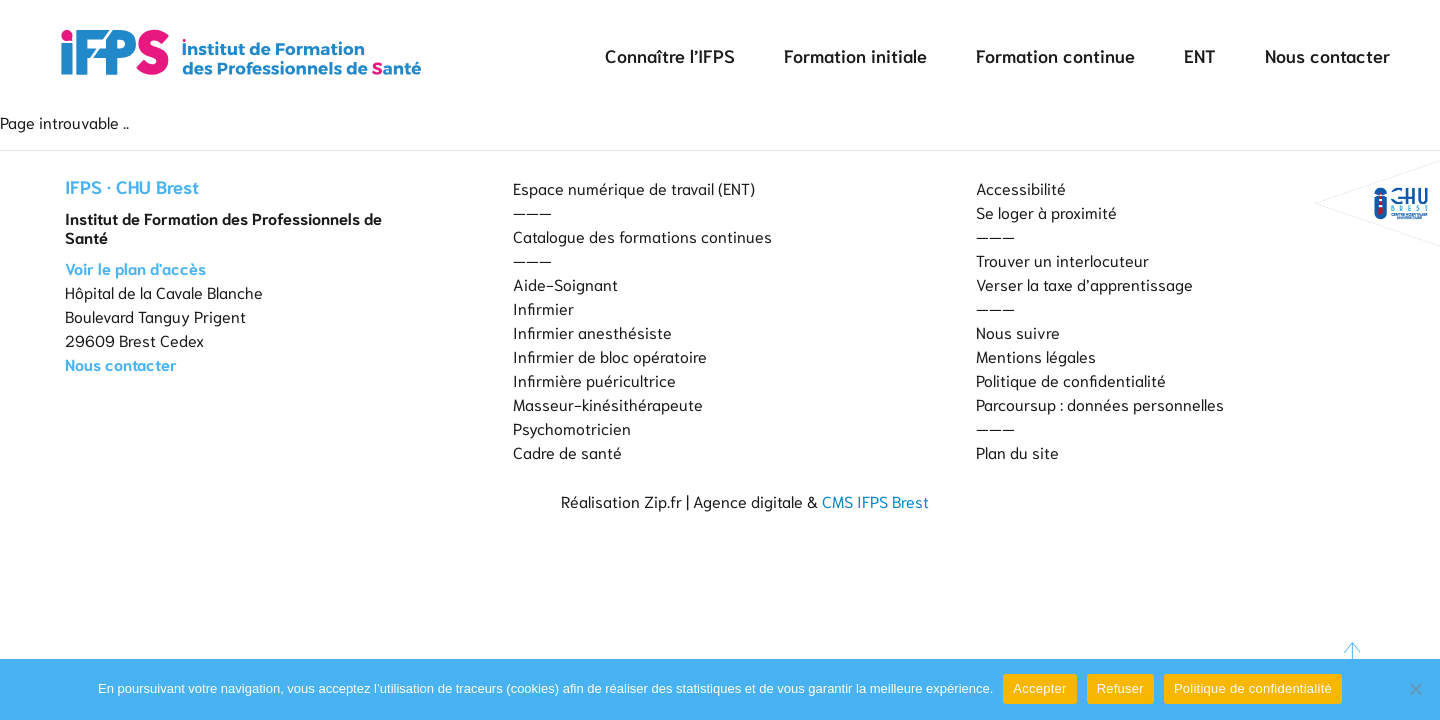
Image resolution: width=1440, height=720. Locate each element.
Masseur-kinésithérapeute (608, 403)
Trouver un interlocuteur (1062, 259)
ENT (1200, 55)
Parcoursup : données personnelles (1100, 403)
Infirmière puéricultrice (594, 379)
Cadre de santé (567, 451)
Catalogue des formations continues (642, 235)
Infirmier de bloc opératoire (610, 355)
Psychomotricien (572, 427)
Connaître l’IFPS (670, 55)
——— (532, 211)
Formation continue (1055, 55)
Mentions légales (1036, 355)
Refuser (1120, 688)
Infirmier (543, 307)
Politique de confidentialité (1071, 379)
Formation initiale (855, 55)
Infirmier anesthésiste (592, 331)
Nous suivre (1018, 331)
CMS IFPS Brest (875, 500)
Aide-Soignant (565, 283)
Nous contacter (1327, 55)
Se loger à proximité (1046, 211)
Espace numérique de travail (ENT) (634, 187)
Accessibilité (1021, 187)
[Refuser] (1415, 689)
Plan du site (1017, 451)
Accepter (1039, 688)
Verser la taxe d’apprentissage (1084, 283)
